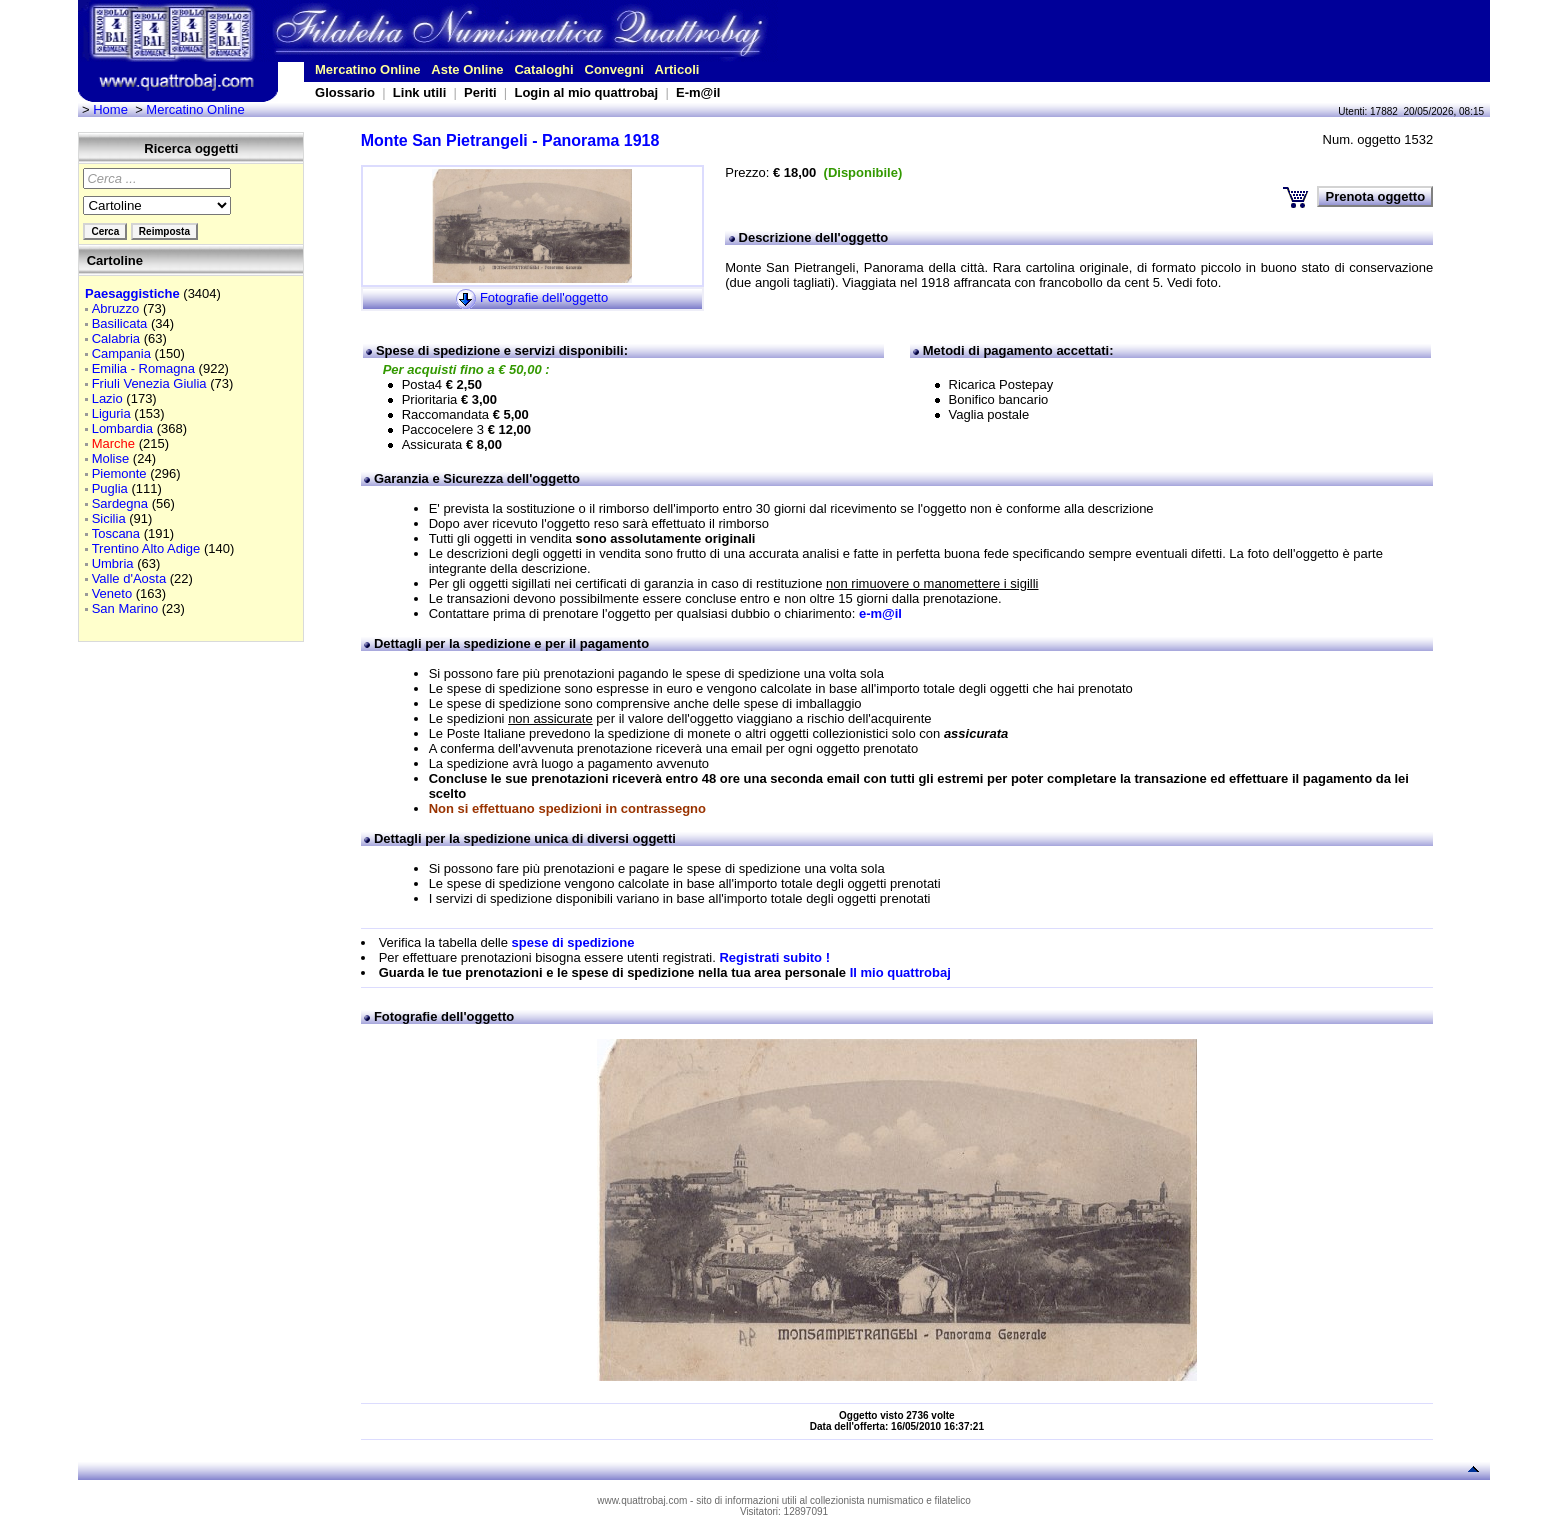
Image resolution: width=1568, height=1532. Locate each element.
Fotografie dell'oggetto (544, 297)
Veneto (112, 593)
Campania (121, 353)
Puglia (110, 488)
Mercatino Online (367, 69)
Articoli (677, 69)
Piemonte (119, 473)
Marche (113, 443)
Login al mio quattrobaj (586, 92)
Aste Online (467, 69)
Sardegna (120, 503)
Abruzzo (116, 308)
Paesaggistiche (132, 293)
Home (110, 109)
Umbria (113, 563)
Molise (111, 458)
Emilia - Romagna (143, 368)
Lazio (107, 398)
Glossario (345, 92)
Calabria (116, 338)
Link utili (419, 92)
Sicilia (109, 518)
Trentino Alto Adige (146, 548)
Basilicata (120, 323)
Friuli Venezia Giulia (149, 383)
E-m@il (698, 92)
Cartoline (115, 260)
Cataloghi (543, 69)
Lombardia (122, 428)
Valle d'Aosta (129, 578)
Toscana (116, 533)
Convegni (614, 69)
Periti (480, 92)
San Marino (125, 608)
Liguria (111, 413)
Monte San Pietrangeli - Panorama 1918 (510, 140)
